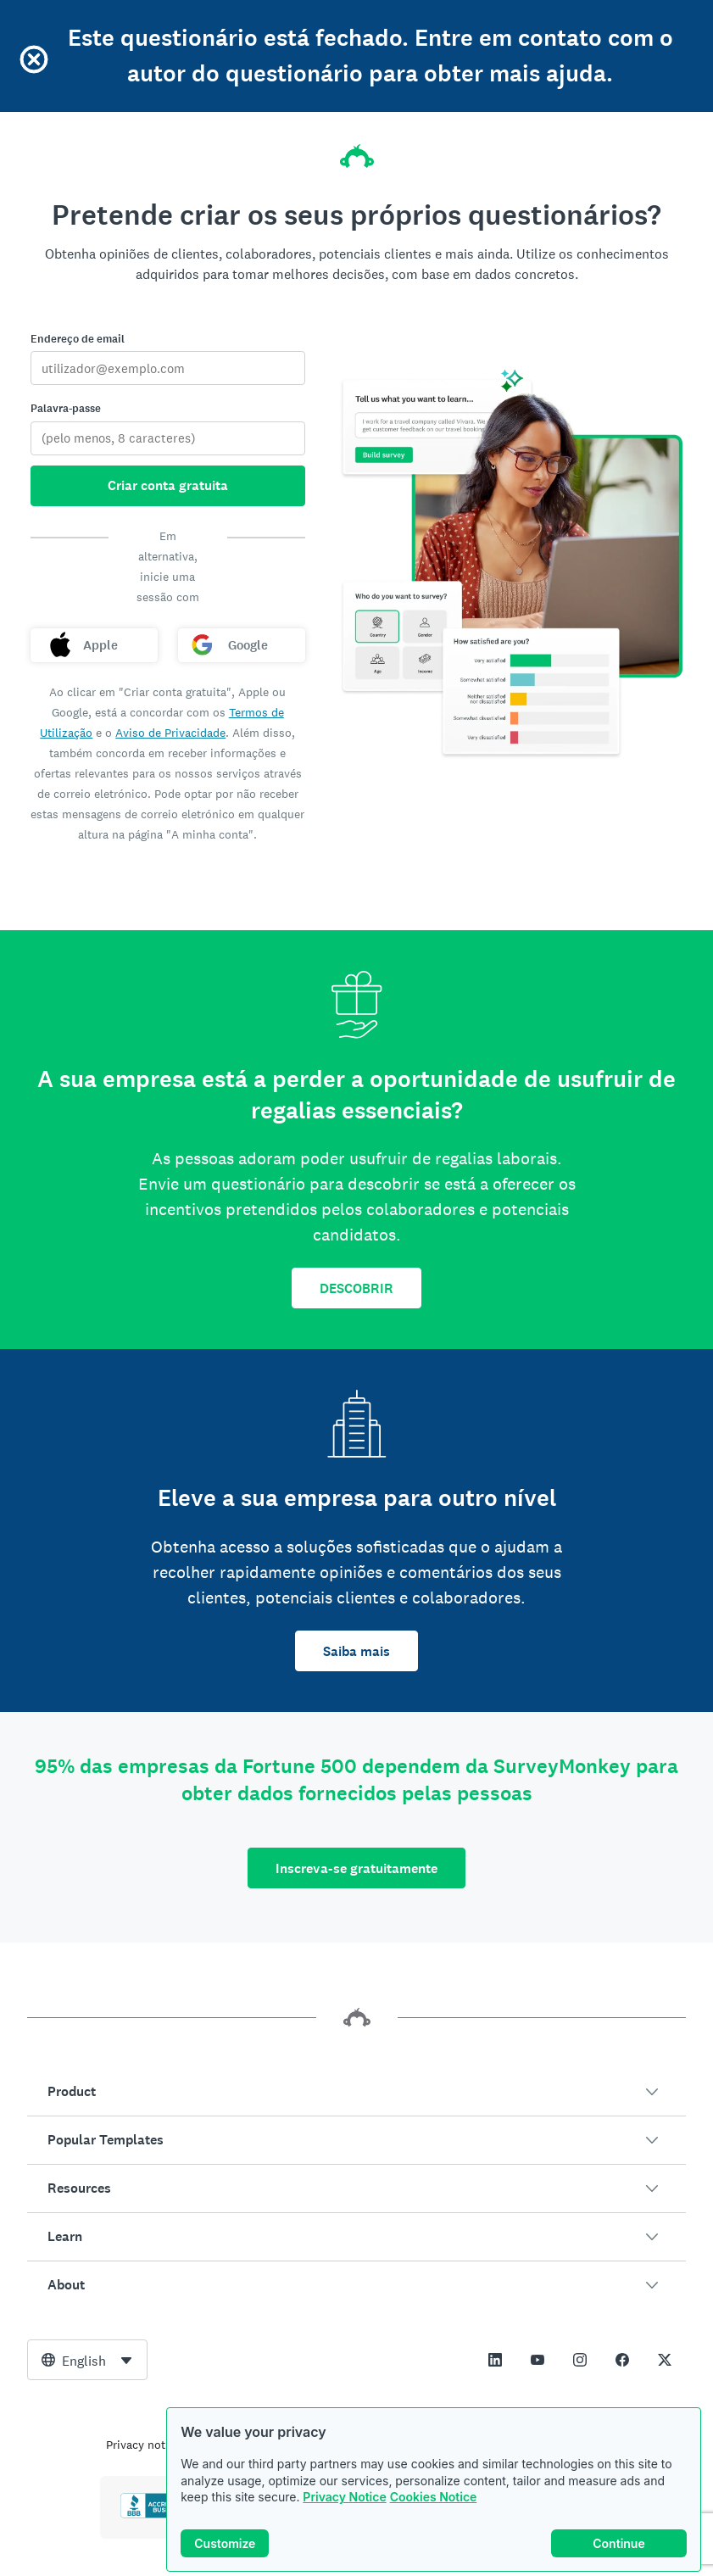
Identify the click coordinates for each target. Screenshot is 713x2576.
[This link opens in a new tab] (495, 2360)
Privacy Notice (344, 2497)
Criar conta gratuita (168, 485)
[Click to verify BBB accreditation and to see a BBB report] (156, 2515)
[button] (356, 2092)
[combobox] (87, 2359)
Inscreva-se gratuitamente (356, 1868)
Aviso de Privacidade (170, 732)
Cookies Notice (433, 2497)
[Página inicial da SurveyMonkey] (357, 151)
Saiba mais (356, 1651)
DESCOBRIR (356, 1288)
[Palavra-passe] (168, 438)
